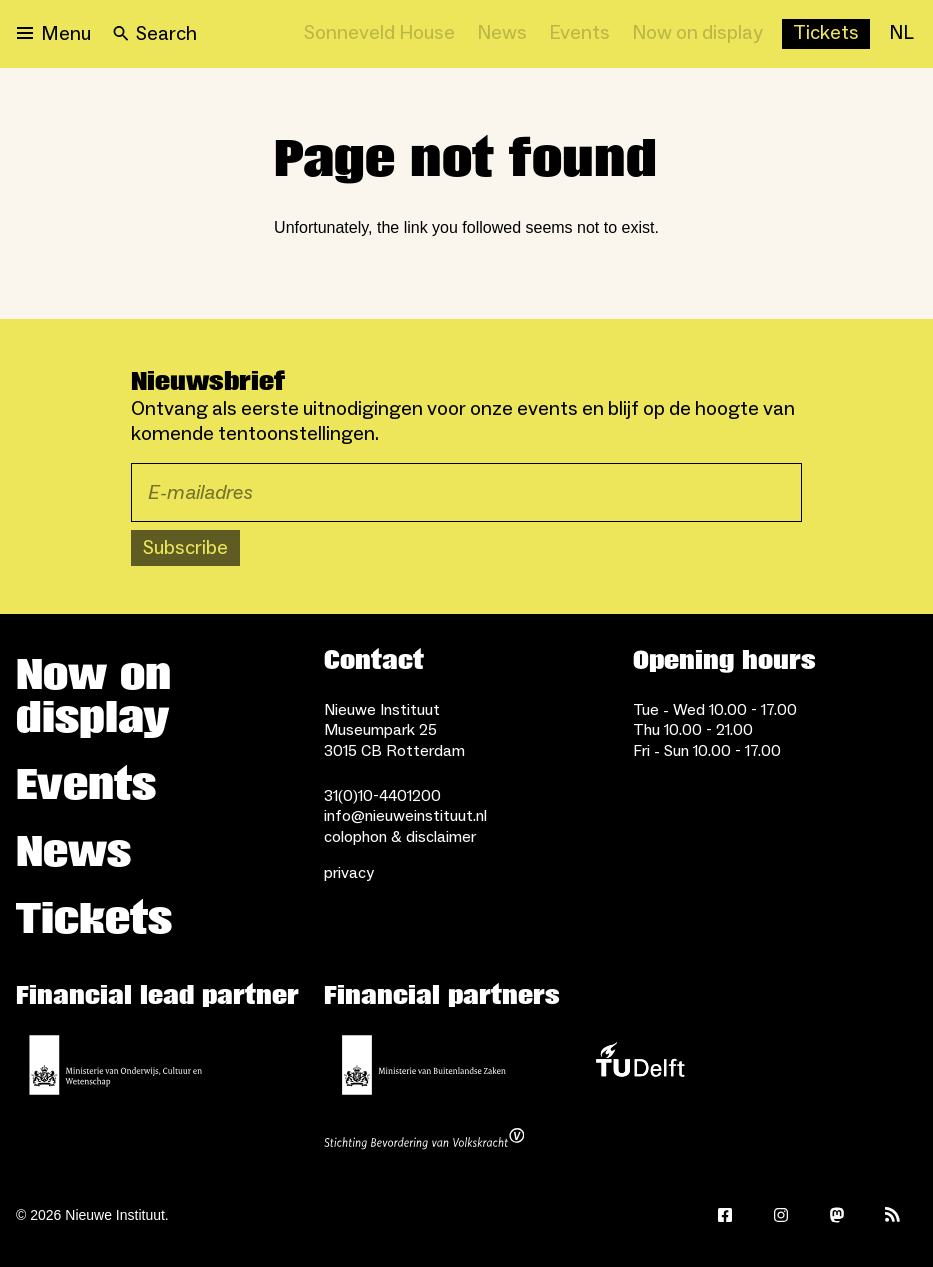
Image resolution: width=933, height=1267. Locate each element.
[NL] (901, 34)
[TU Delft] (640, 1065)
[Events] (579, 34)
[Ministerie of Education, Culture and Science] (116, 1065)
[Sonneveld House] (379, 34)
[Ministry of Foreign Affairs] (424, 1065)
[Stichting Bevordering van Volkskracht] (424, 1141)
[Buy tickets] (826, 34)
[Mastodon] (837, 1215)
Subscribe (185, 548)
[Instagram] (781, 1215)
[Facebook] (725, 1215)
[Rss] (893, 1215)
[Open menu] (54, 34)
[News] (502, 34)
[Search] (155, 34)
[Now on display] (697, 34)
